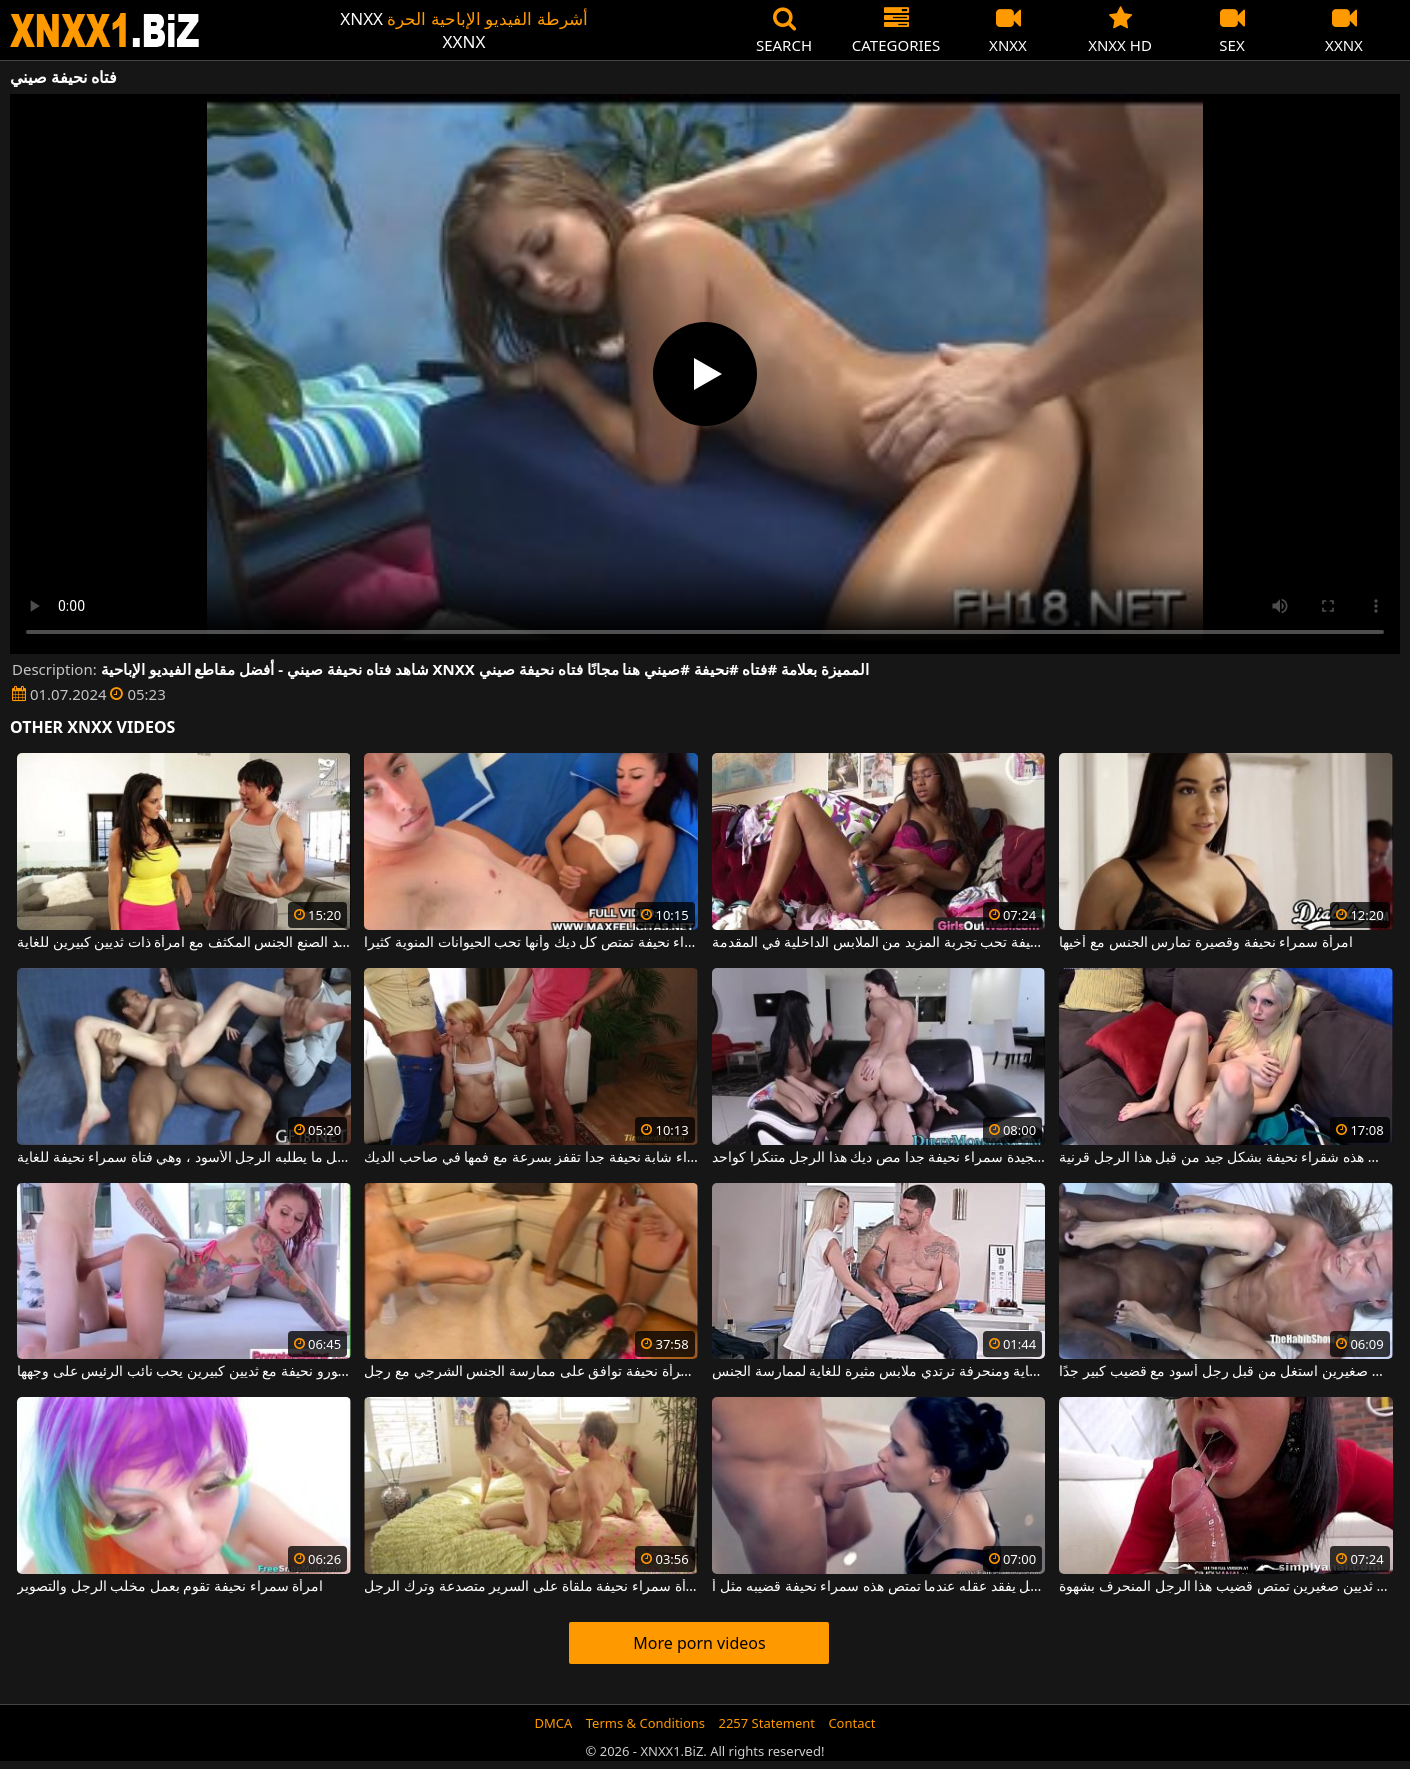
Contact (851, 1723)
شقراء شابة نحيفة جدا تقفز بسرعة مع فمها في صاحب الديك (531, 1158)
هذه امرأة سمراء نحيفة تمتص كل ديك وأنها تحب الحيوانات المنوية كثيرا (531, 943)
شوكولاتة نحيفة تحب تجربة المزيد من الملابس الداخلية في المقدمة (879, 943)
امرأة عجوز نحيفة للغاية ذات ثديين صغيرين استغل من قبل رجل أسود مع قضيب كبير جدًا (1226, 1372)
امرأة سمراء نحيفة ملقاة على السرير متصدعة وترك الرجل (531, 1587)
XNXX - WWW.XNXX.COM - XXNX (105, 30)
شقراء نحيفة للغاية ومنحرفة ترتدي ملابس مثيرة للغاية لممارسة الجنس (879, 1372)
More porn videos (699, 1643)
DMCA (554, 1723)
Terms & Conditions (645, 1723)
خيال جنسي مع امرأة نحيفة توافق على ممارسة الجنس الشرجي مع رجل (531, 1372)
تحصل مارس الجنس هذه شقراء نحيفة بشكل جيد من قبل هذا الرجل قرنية (1226, 1158)
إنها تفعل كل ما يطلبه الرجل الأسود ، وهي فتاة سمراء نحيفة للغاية (184, 1158)
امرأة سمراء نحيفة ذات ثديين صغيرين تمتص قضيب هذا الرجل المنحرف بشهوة (1226, 1587)
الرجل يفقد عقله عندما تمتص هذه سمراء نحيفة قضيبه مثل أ (879, 1587)
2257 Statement (766, 1723)
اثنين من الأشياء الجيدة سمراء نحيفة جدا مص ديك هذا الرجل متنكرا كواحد (879, 1158)
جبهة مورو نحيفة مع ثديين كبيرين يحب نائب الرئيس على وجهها (184, 1372)
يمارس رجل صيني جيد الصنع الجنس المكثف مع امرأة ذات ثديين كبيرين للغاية (184, 943)
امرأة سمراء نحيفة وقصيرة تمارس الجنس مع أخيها (1205, 943)
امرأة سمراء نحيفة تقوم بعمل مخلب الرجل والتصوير (170, 1587)
